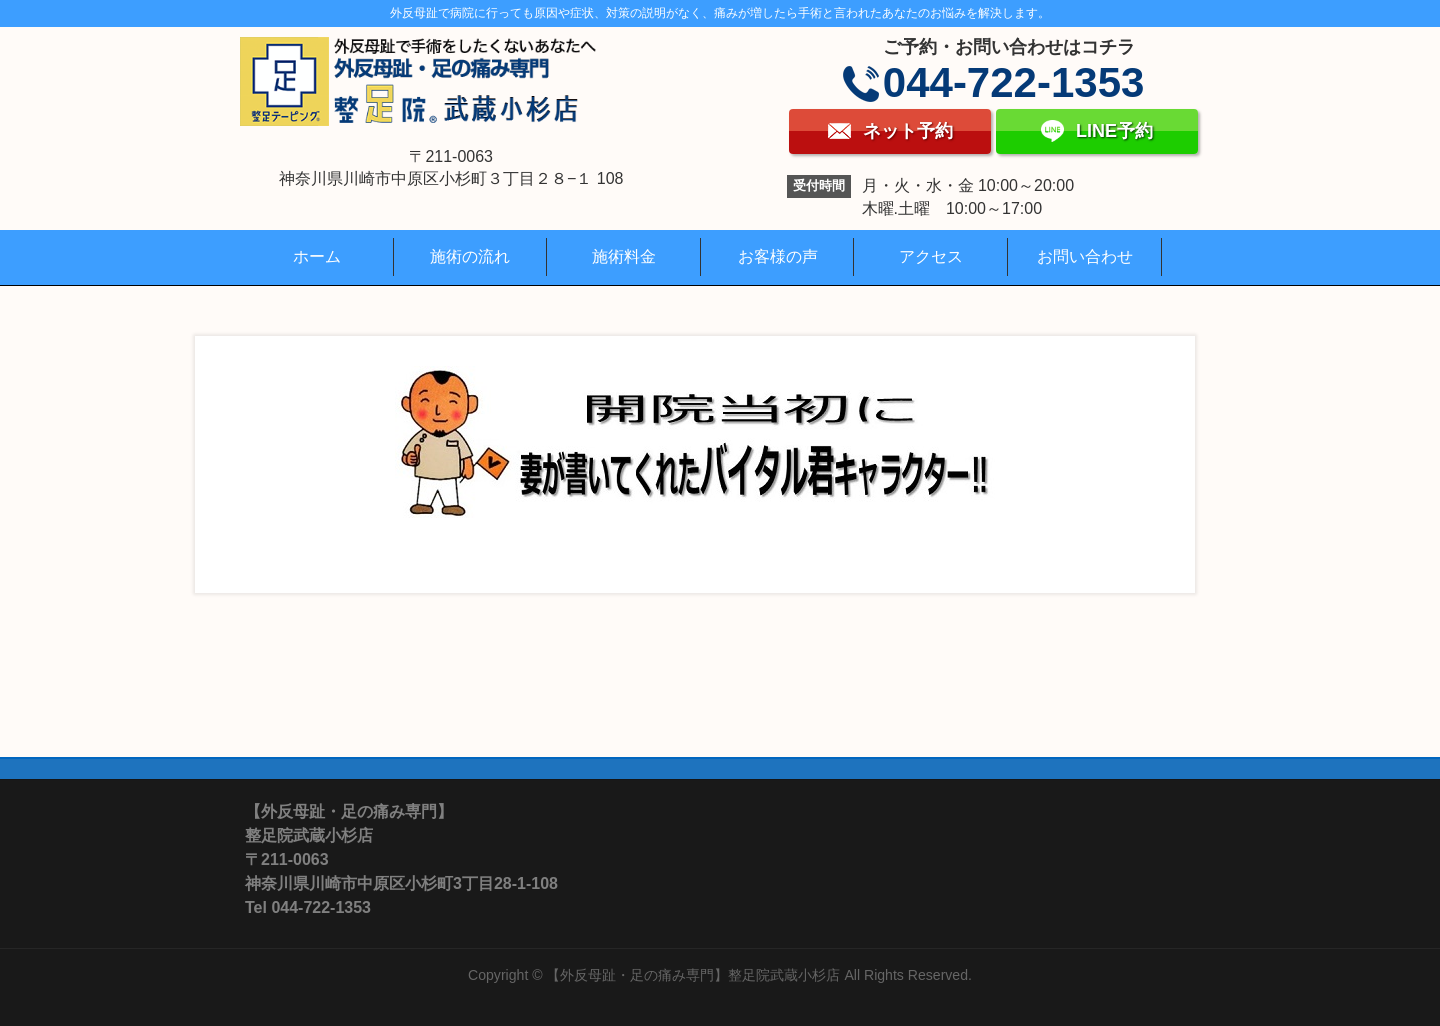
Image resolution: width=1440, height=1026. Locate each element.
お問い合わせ (1085, 256)
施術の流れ (470, 256)
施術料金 (624, 256)
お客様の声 (778, 256)
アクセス (931, 256)
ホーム (317, 256)
